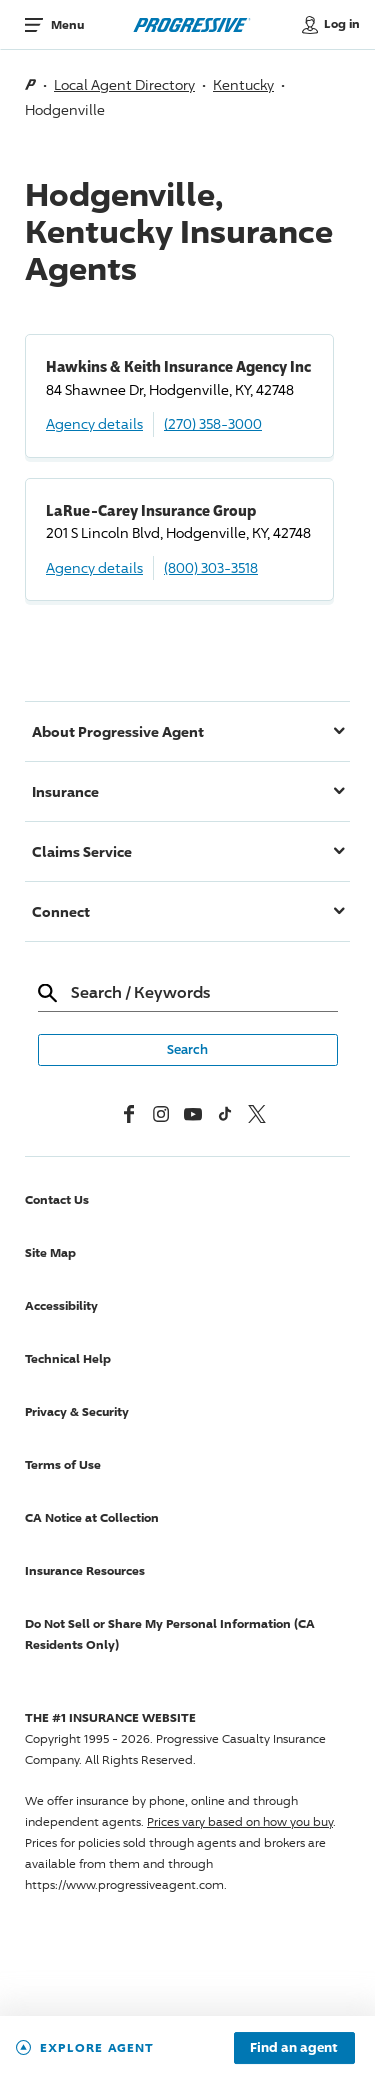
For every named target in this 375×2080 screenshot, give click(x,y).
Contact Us (57, 1199)
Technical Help (68, 1358)
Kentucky (243, 84)
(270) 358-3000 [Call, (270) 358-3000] (213, 423)
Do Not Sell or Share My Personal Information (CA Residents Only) (170, 1634)
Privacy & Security (77, 1411)
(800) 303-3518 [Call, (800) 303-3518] (211, 567)
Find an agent (294, 2048)
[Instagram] (161, 1114)
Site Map (50, 1252)
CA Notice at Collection (92, 1517)
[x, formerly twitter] (257, 1114)
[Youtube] (193, 1114)
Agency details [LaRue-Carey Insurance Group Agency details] (94, 567)
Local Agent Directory (124, 84)
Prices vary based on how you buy (240, 1821)
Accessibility (61, 1305)
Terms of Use (63, 1464)
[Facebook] (129, 1114)
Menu (67, 24)
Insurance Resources (85, 1570)
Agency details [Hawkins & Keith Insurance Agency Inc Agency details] (94, 423)
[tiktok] (225, 1114)
